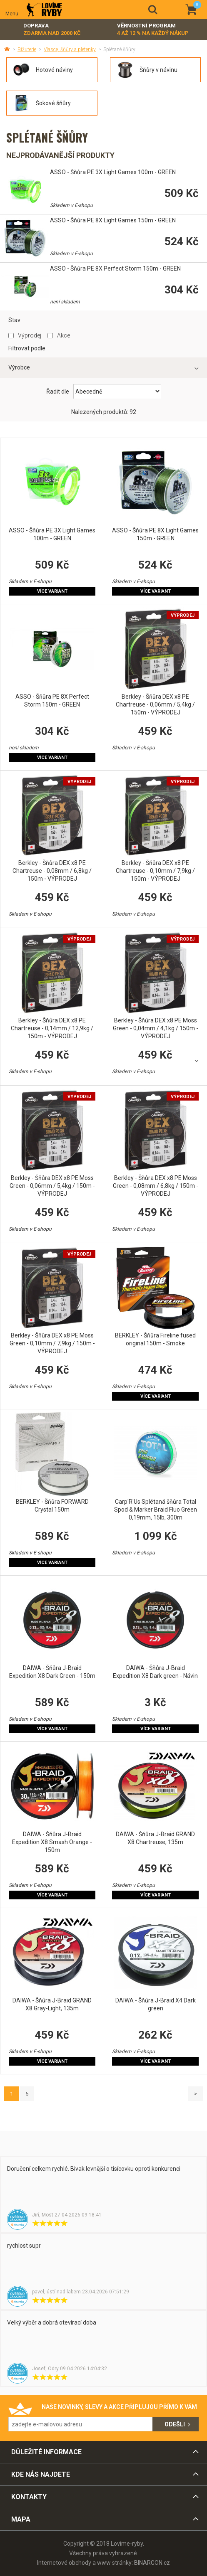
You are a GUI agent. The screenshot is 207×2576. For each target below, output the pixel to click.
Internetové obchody (64, 2562)
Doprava (52, 29)
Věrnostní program (153, 29)
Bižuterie (26, 49)
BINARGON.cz (152, 2562)
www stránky (114, 2562)
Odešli (175, 2424)
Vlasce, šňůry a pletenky (70, 49)
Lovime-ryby (44, 9)
